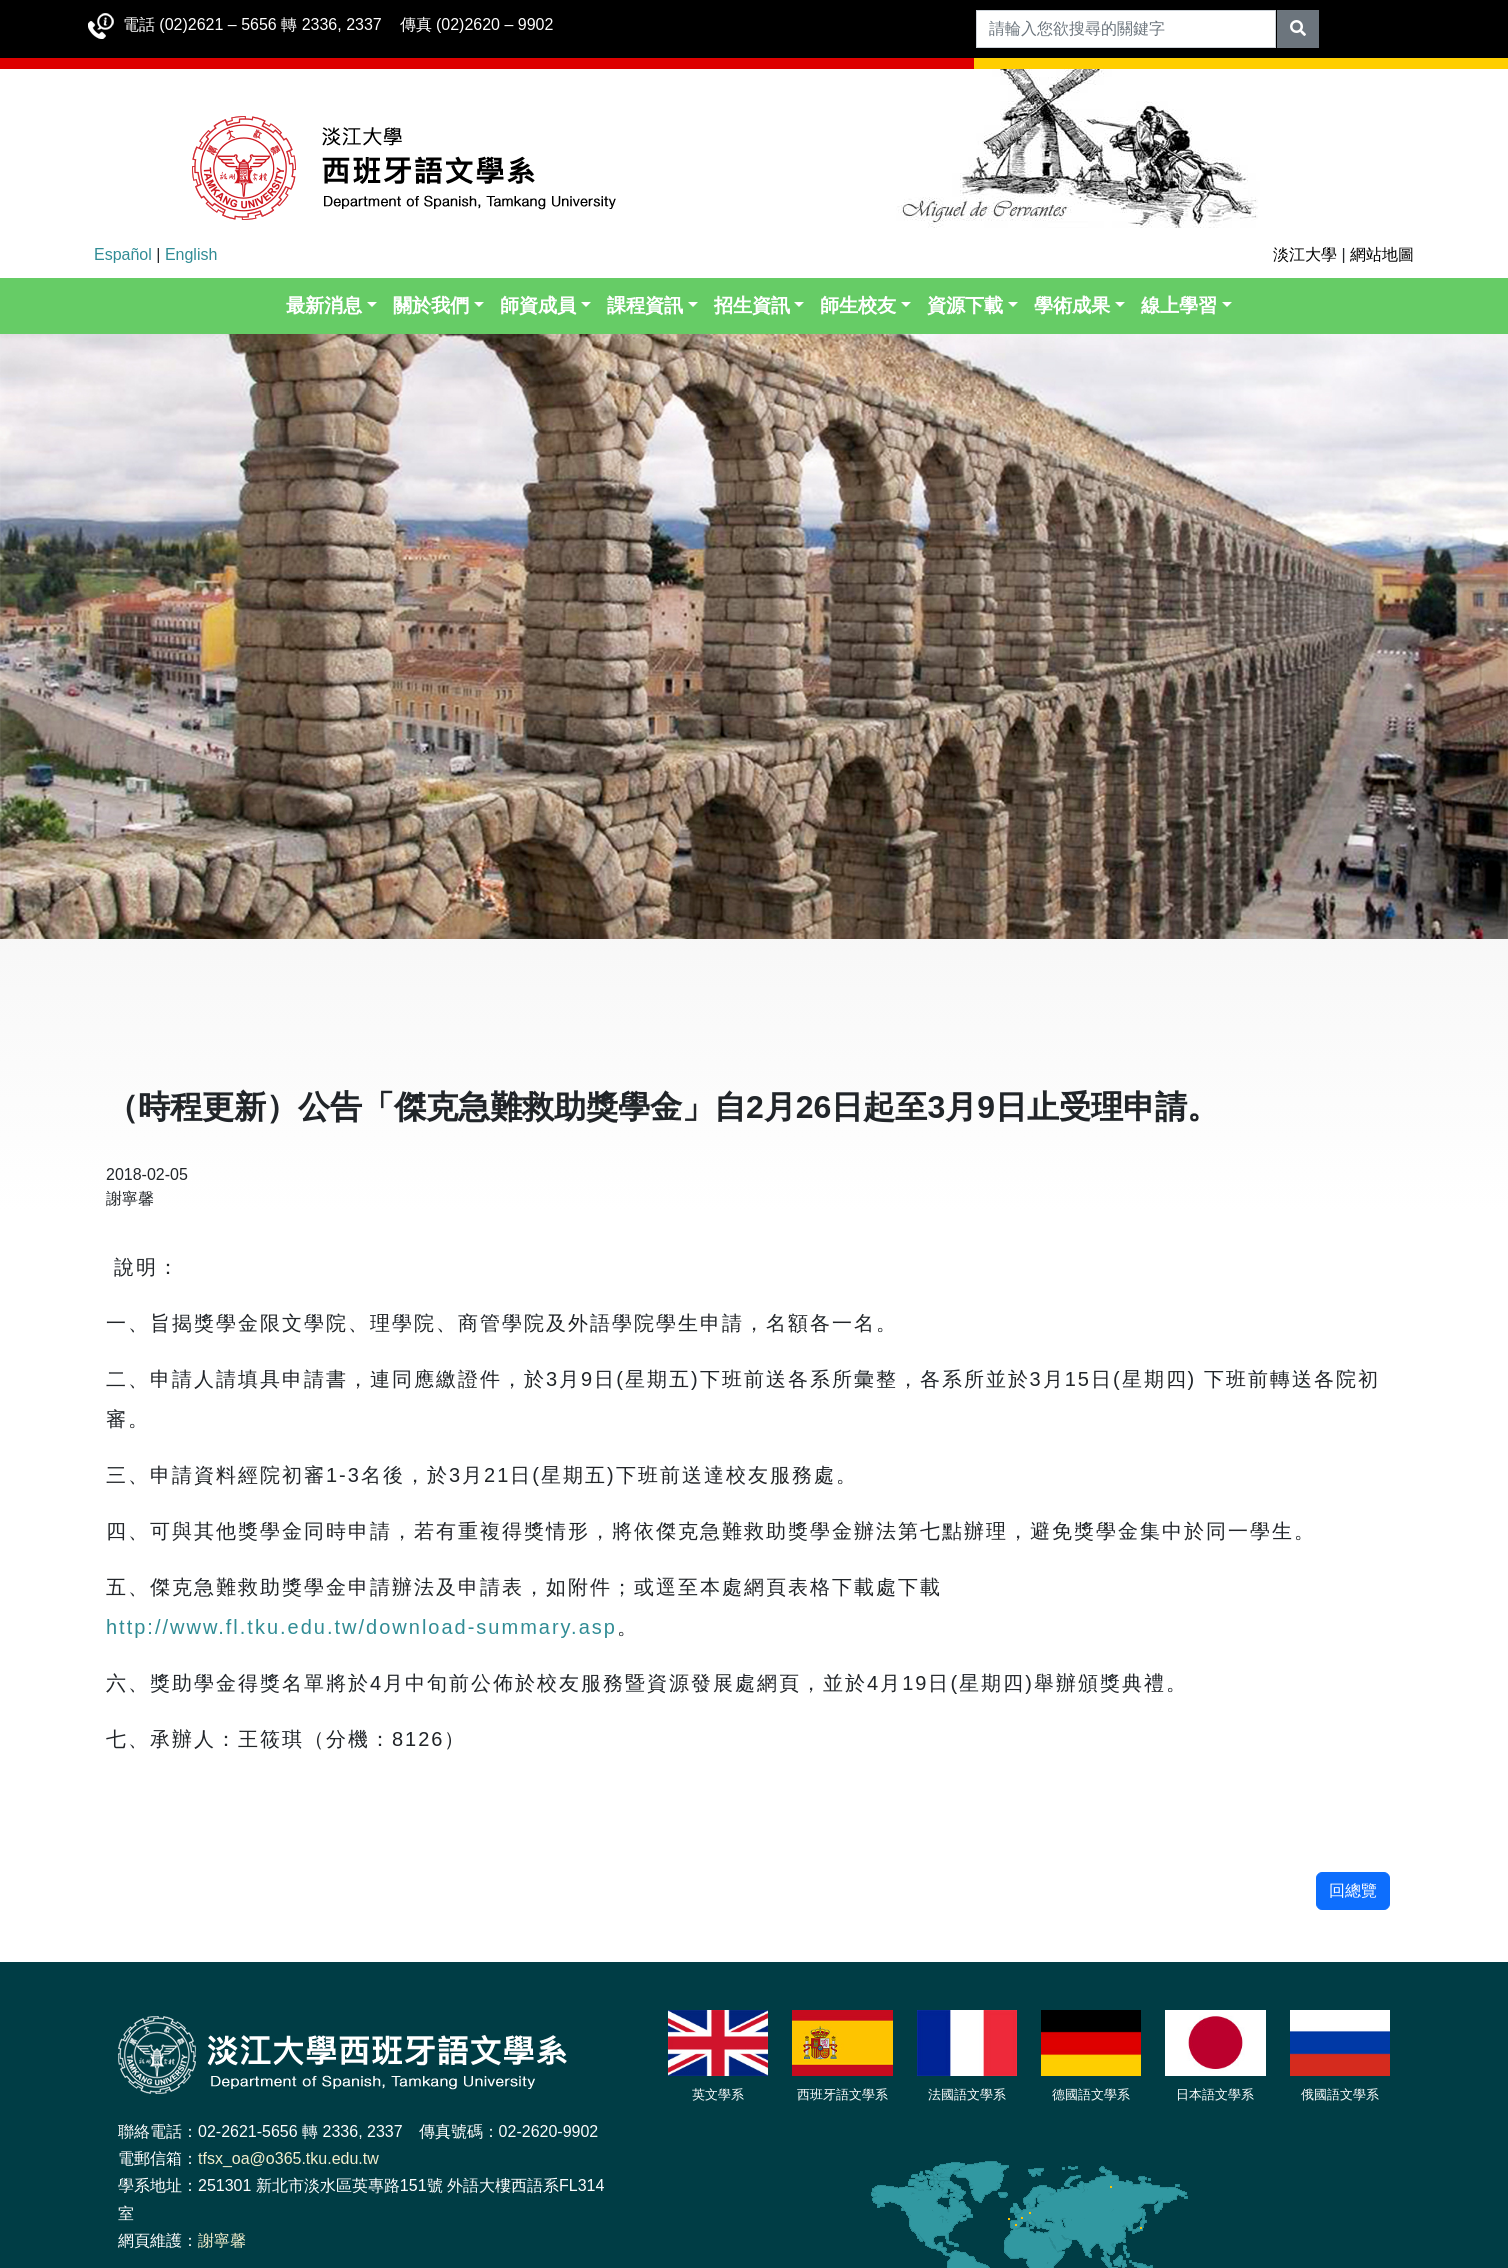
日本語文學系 (1215, 2094)
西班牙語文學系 (842, 2094)
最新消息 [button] (324, 305)
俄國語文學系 (1340, 2094)
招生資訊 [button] (752, 305)
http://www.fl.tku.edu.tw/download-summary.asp (361, 1627)
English (191, 254)
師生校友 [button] (858, 305)
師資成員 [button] (538, 305)
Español (123, 254)
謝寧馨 (222, 2240)
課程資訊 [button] (645, 305)
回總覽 (1353, 1890)
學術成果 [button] (1072, 305)
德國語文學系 (1091, 2094)
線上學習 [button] (1179, 305)
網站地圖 (1382, 254)
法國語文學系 (967, 2094)
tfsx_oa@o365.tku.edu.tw (288, 2158)
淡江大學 (1305, 254)
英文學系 (718, 2094)
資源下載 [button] (965, 305)
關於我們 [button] (431, 305)
